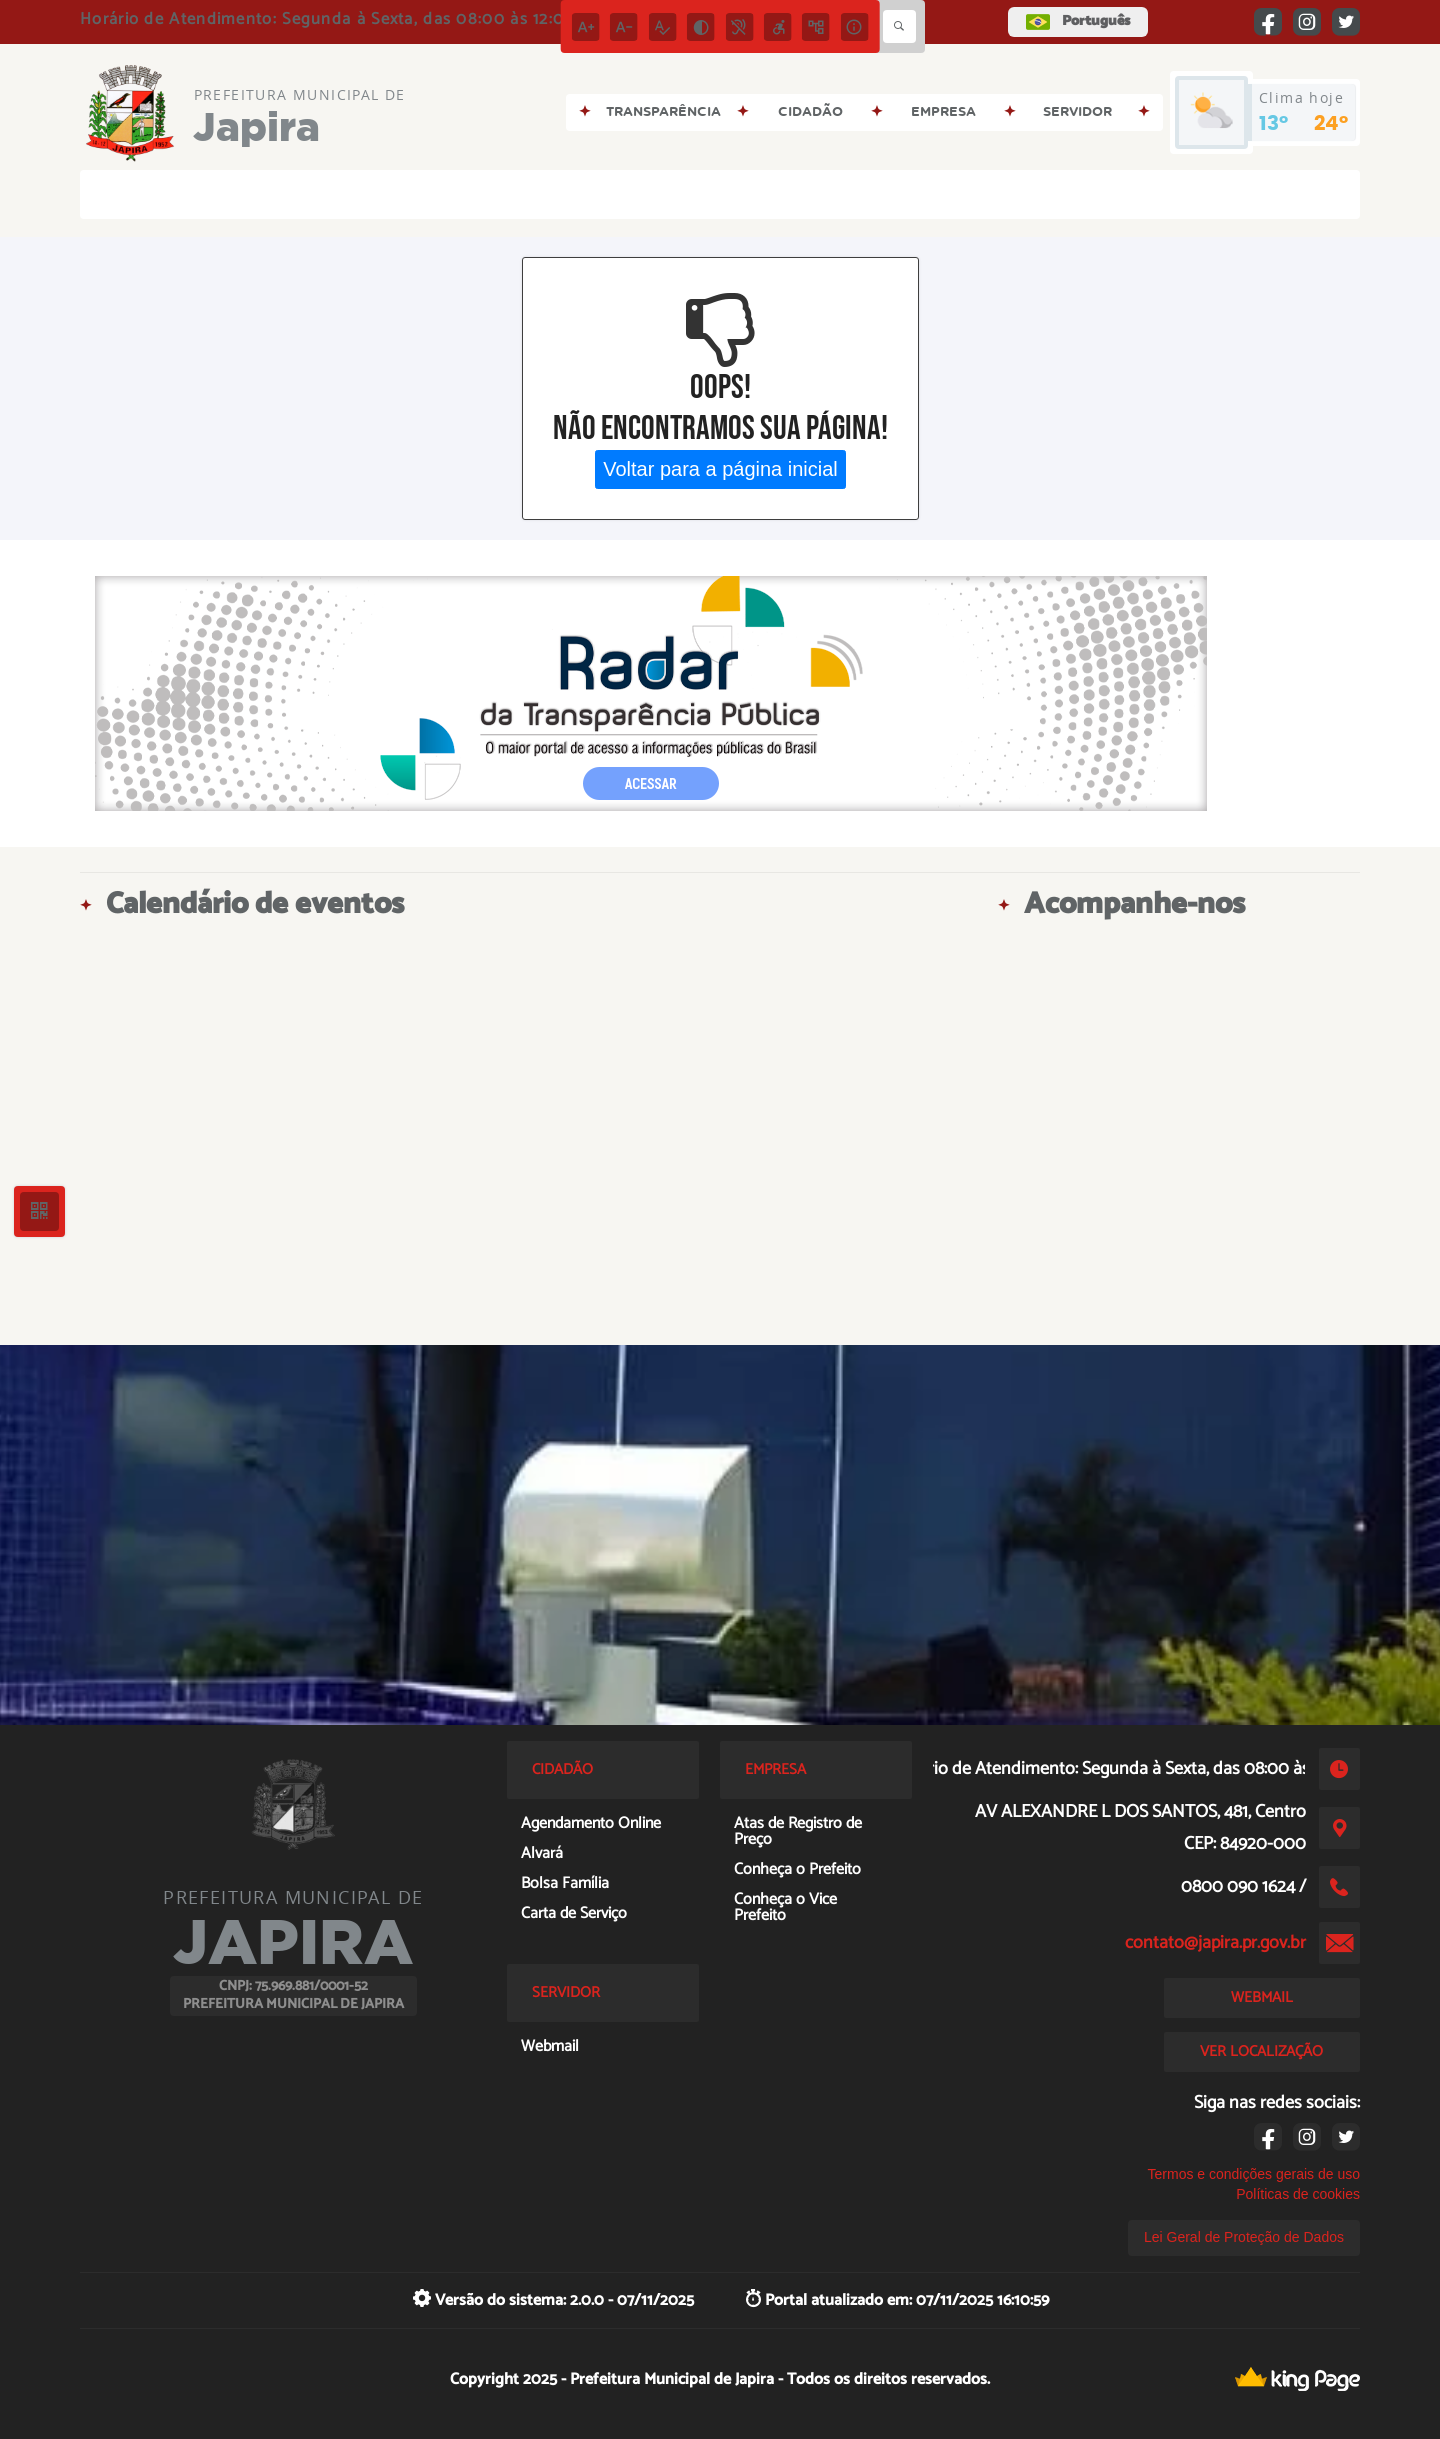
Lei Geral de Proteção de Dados (1244, 2237)
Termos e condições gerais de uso (1254, 2174)
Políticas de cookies (1298, 2194)
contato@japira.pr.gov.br (1215, 1943)
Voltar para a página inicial (720, 469)
